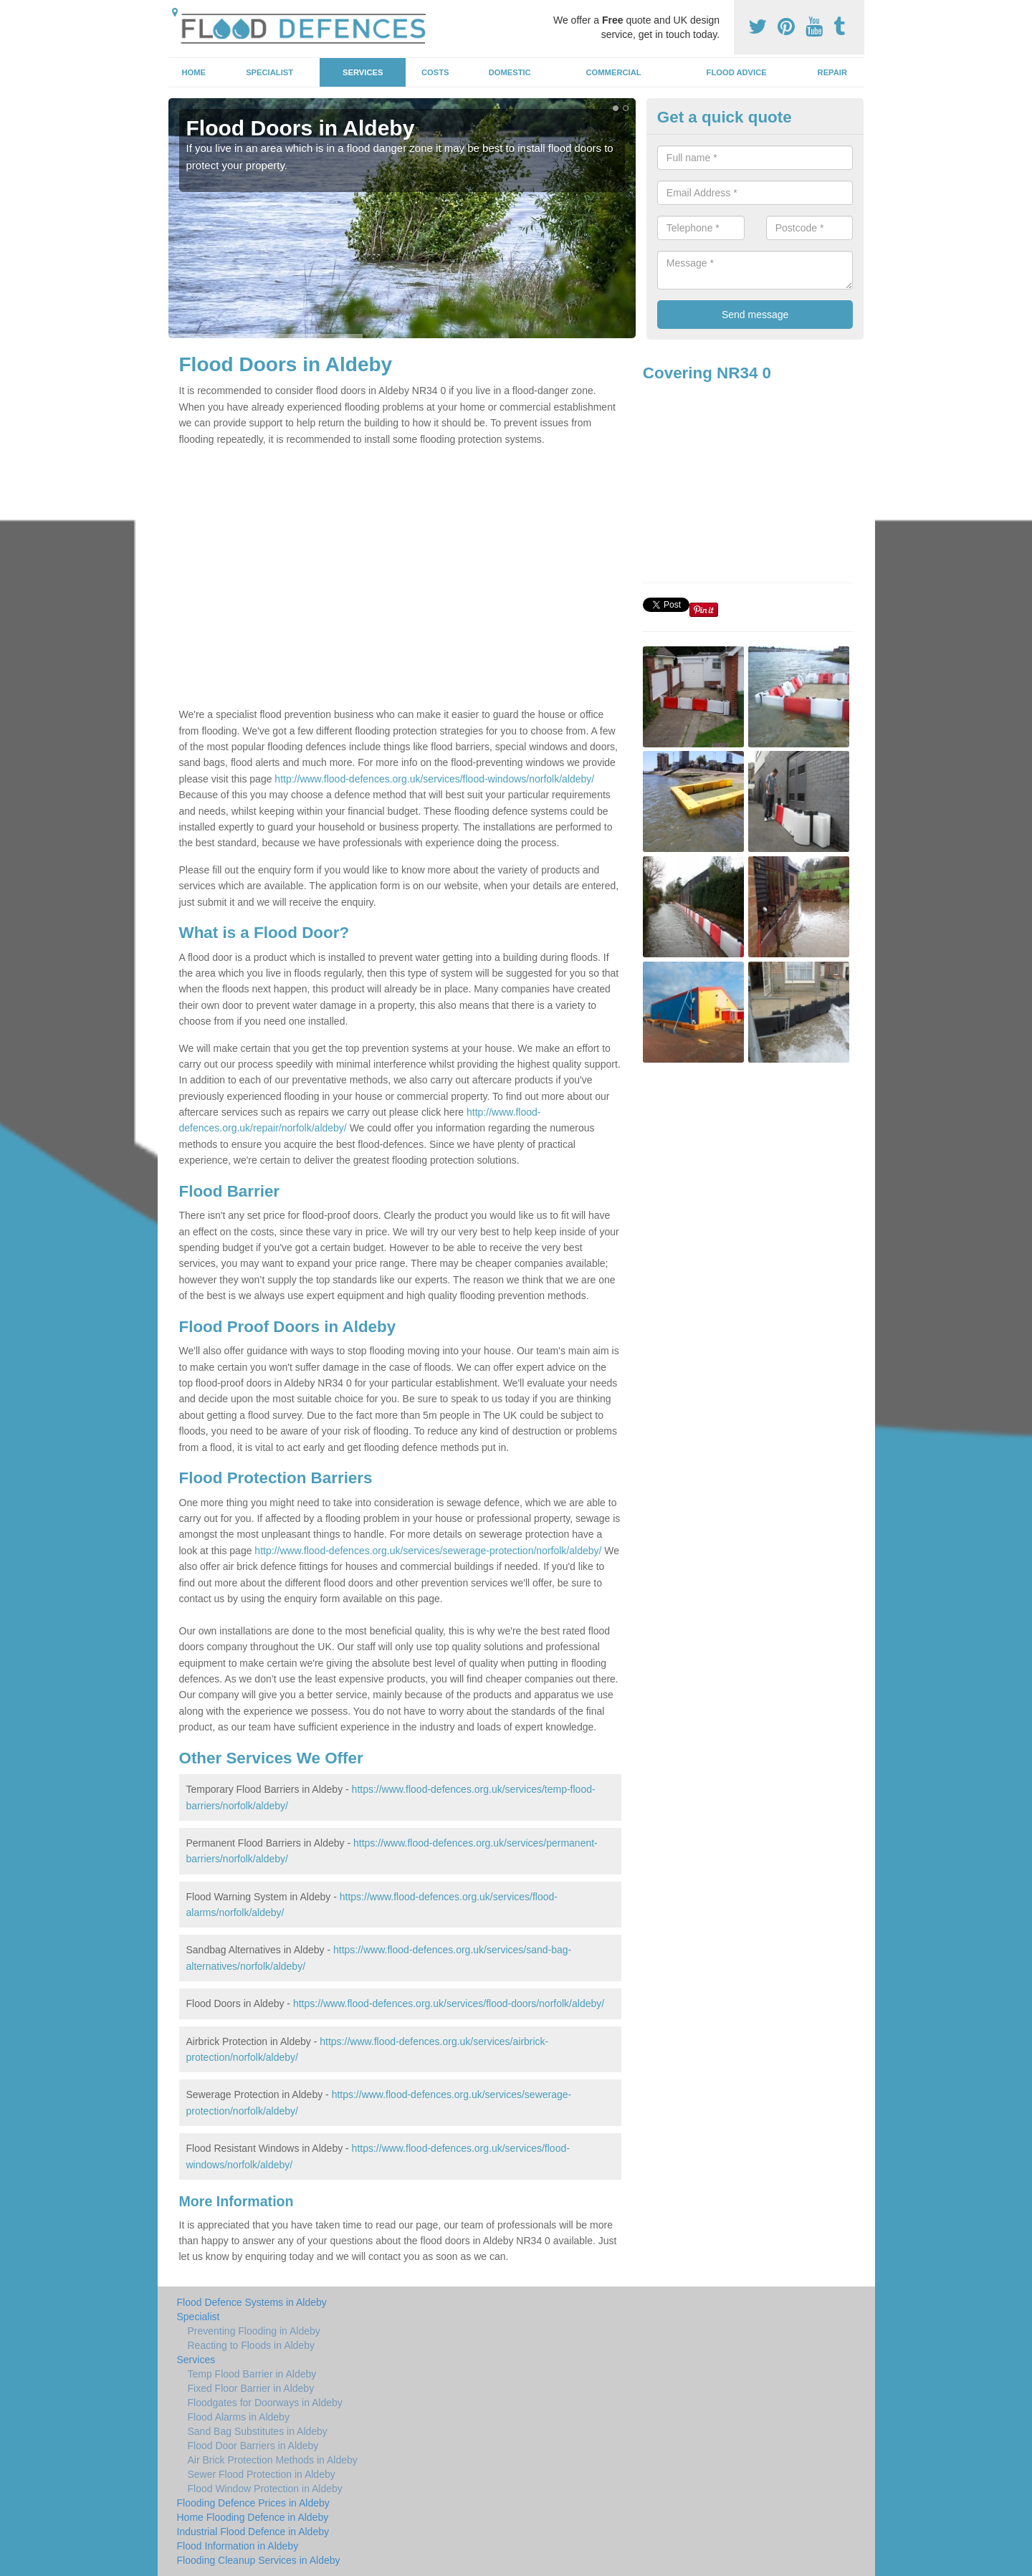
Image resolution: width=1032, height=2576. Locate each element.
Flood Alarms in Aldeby (239, 2417)
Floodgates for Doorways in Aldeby (265, 2402)
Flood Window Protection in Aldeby (265, 2488)
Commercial (613, 72)
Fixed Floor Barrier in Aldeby (251, 2388)
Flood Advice (737, 72)
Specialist (269, 72)
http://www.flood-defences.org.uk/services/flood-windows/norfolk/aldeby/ (434, 779)
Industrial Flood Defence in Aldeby (253, 2531)
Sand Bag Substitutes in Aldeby (258, 2431)
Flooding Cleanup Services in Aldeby (258, 2560)
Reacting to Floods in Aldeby (251, 2345)
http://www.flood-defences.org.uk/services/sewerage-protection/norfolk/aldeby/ (427, 1550)
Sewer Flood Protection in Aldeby (261, 2474)
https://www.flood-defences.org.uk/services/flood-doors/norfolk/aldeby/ (448, 2003)
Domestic (510, 72)
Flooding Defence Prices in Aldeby (253, 2503)
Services (363, 72)
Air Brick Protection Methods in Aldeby (273, 2460)
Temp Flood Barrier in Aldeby (252, 2374)
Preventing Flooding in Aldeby (254, 2331)
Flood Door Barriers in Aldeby (253, 2445)
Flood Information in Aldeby (238, 2546)
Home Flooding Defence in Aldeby (253, 2517)
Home (193, 72)
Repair (832, 72)
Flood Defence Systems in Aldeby (252, 2302)
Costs (435, 72)
